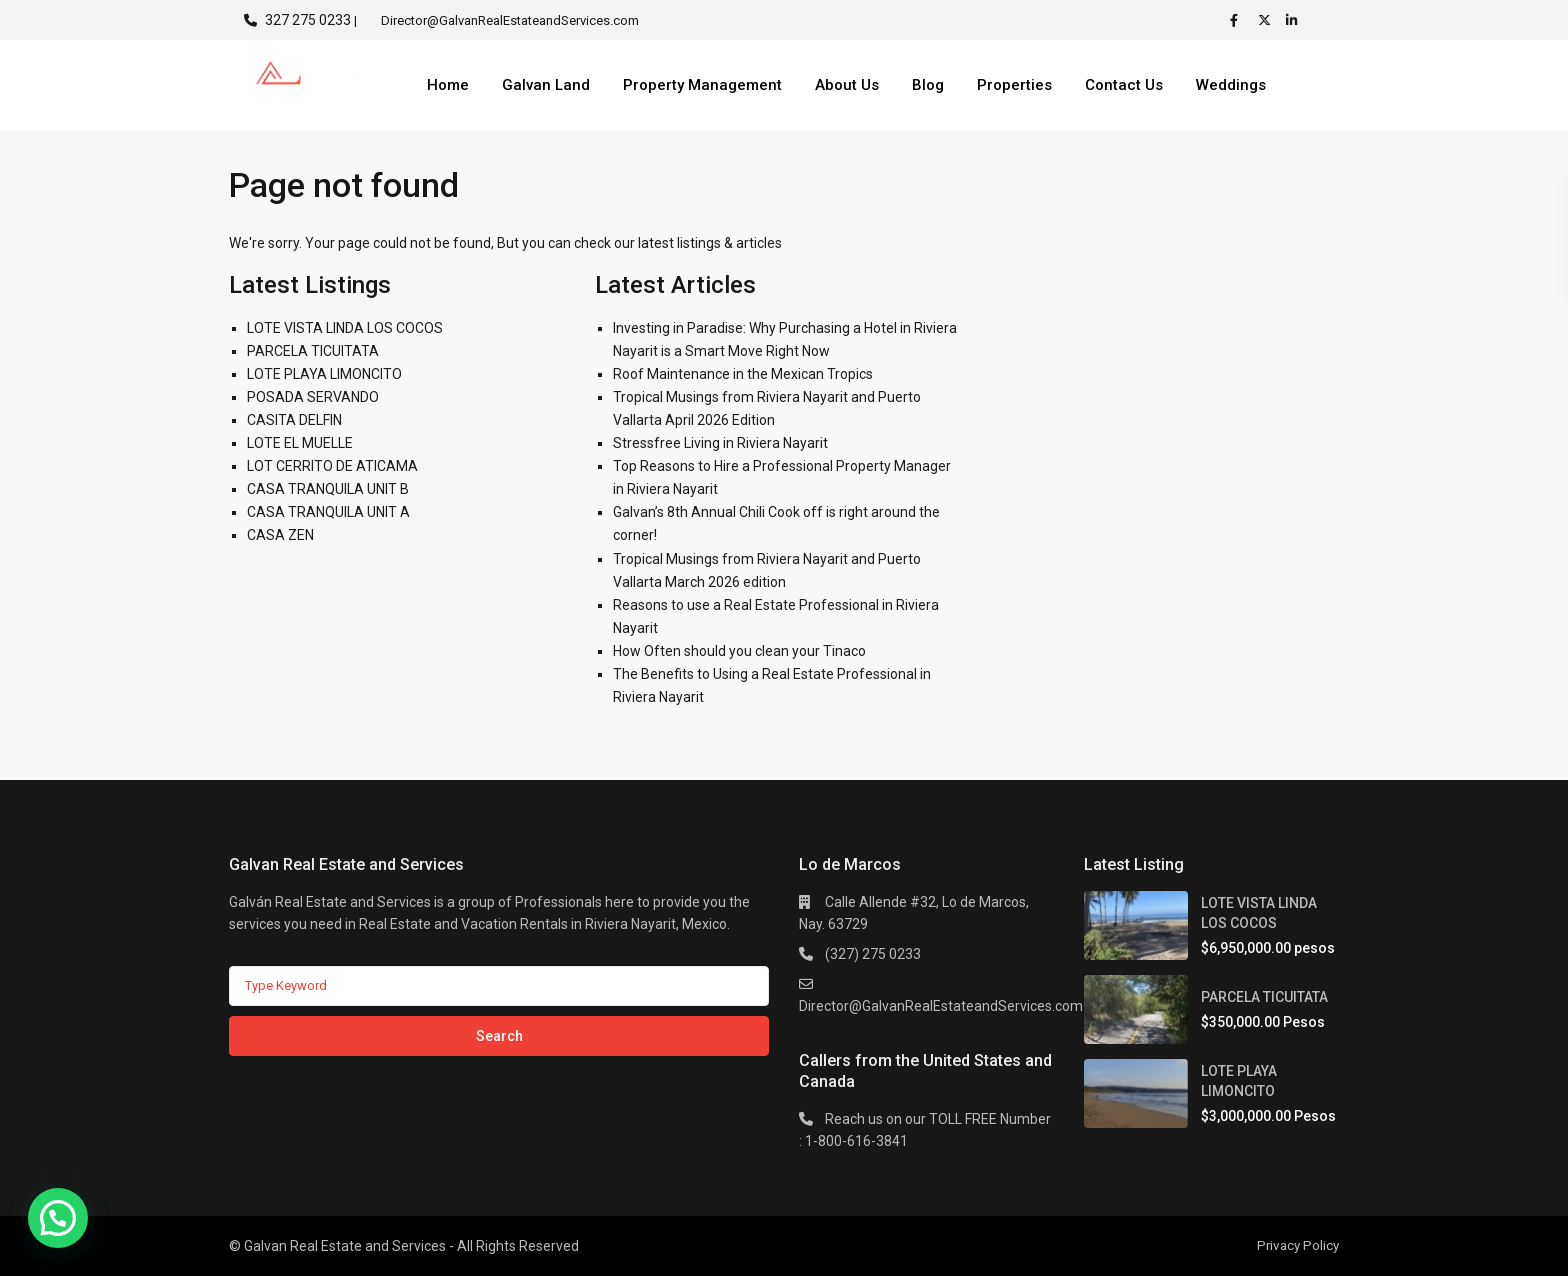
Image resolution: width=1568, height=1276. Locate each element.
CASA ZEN (280, 535)
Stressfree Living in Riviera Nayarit (720, 443)
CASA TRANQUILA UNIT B (328, 489)
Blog (928, 85)
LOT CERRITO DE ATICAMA (332, 466)
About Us (847, 85)
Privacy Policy (1296, 1245)
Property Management (702, 85)
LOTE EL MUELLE (300, 443)
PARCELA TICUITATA (313, 351)
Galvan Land (546, 85)
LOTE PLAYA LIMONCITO (324, 374)
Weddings (1231, 85)
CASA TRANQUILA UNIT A (328, 512)
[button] (58, 1218)
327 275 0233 (308, 20)
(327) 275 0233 (873, 954)
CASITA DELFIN (294, 420)
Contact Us (1124, 85)
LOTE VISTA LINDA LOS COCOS (345, 328)
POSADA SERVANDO (313, 397)
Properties (1014, 85)
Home (448, 85)
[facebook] (1239, 20)
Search (499, 1036)
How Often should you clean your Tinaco (739, 651)
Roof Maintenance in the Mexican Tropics (743, 374)
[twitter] (1267, 20)
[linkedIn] (1295, 20)
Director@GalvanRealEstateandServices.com (941, 1006)
